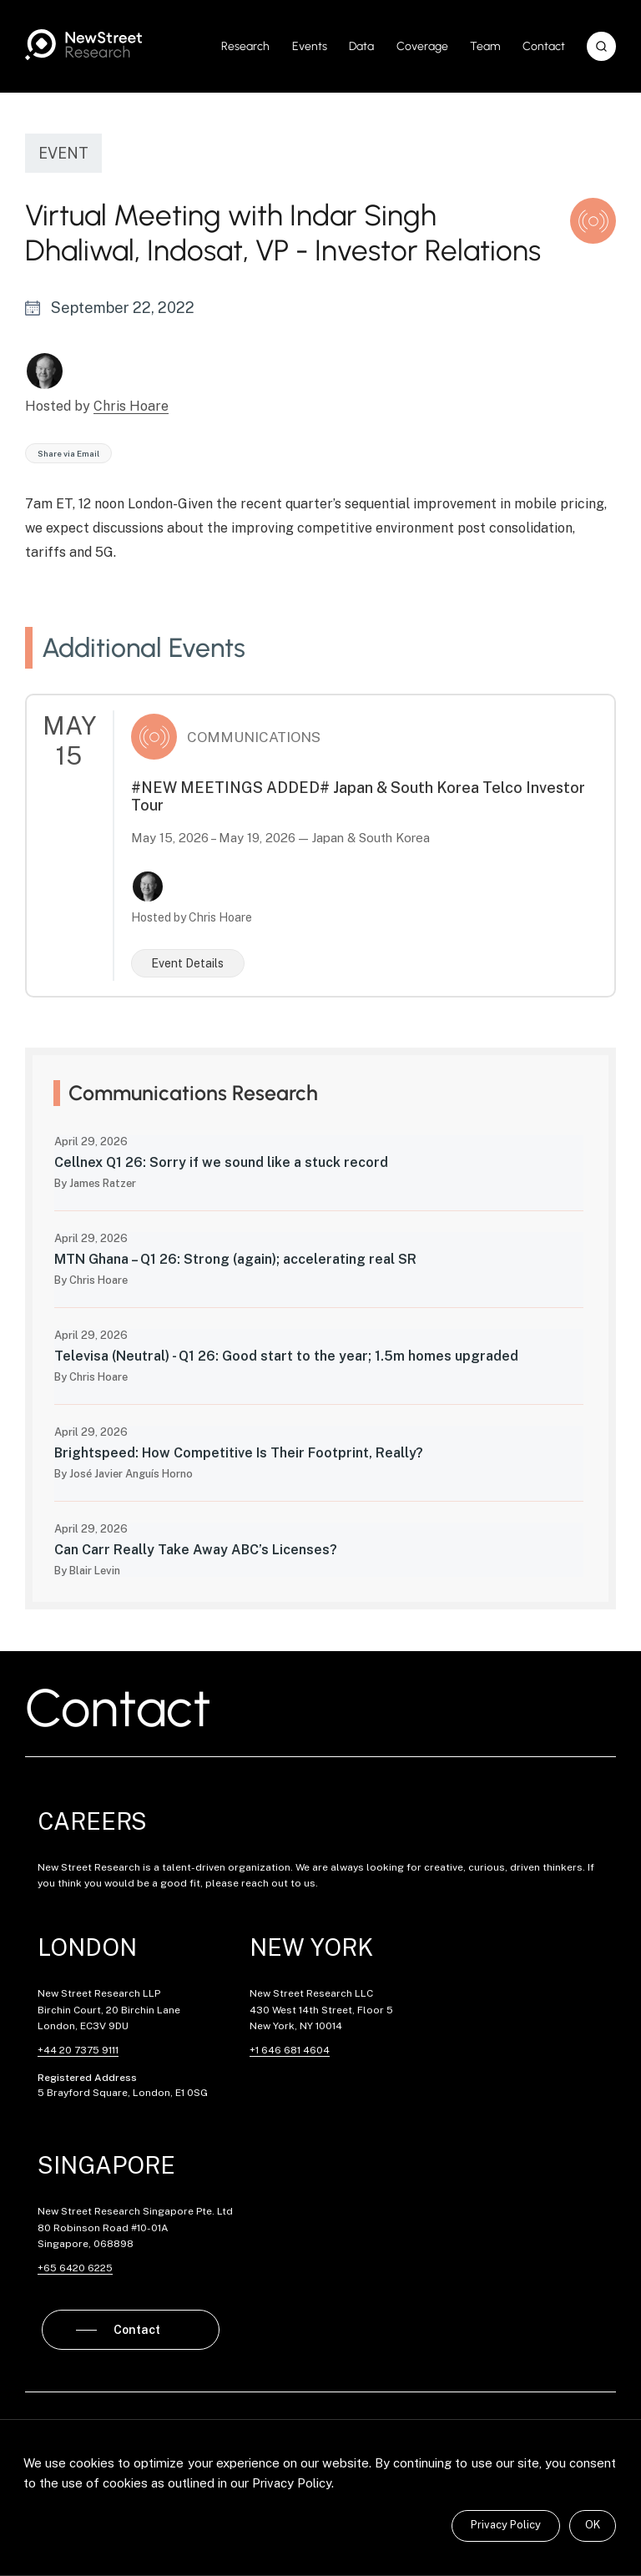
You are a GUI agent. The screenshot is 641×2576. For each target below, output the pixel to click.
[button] (601, 46)
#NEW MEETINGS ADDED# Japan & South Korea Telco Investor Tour (358, 796)
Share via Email (68, 453)
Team (485, 46)
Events (309, 46)
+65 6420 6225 (75, 2268)
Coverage (422, 46)
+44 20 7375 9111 (78, 2050)
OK (592, 2524)
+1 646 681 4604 (290, 2050)
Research (245, 46)
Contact (543, 46)
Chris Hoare (131, 406)
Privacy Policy (506, 2524)
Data (361, 46)
